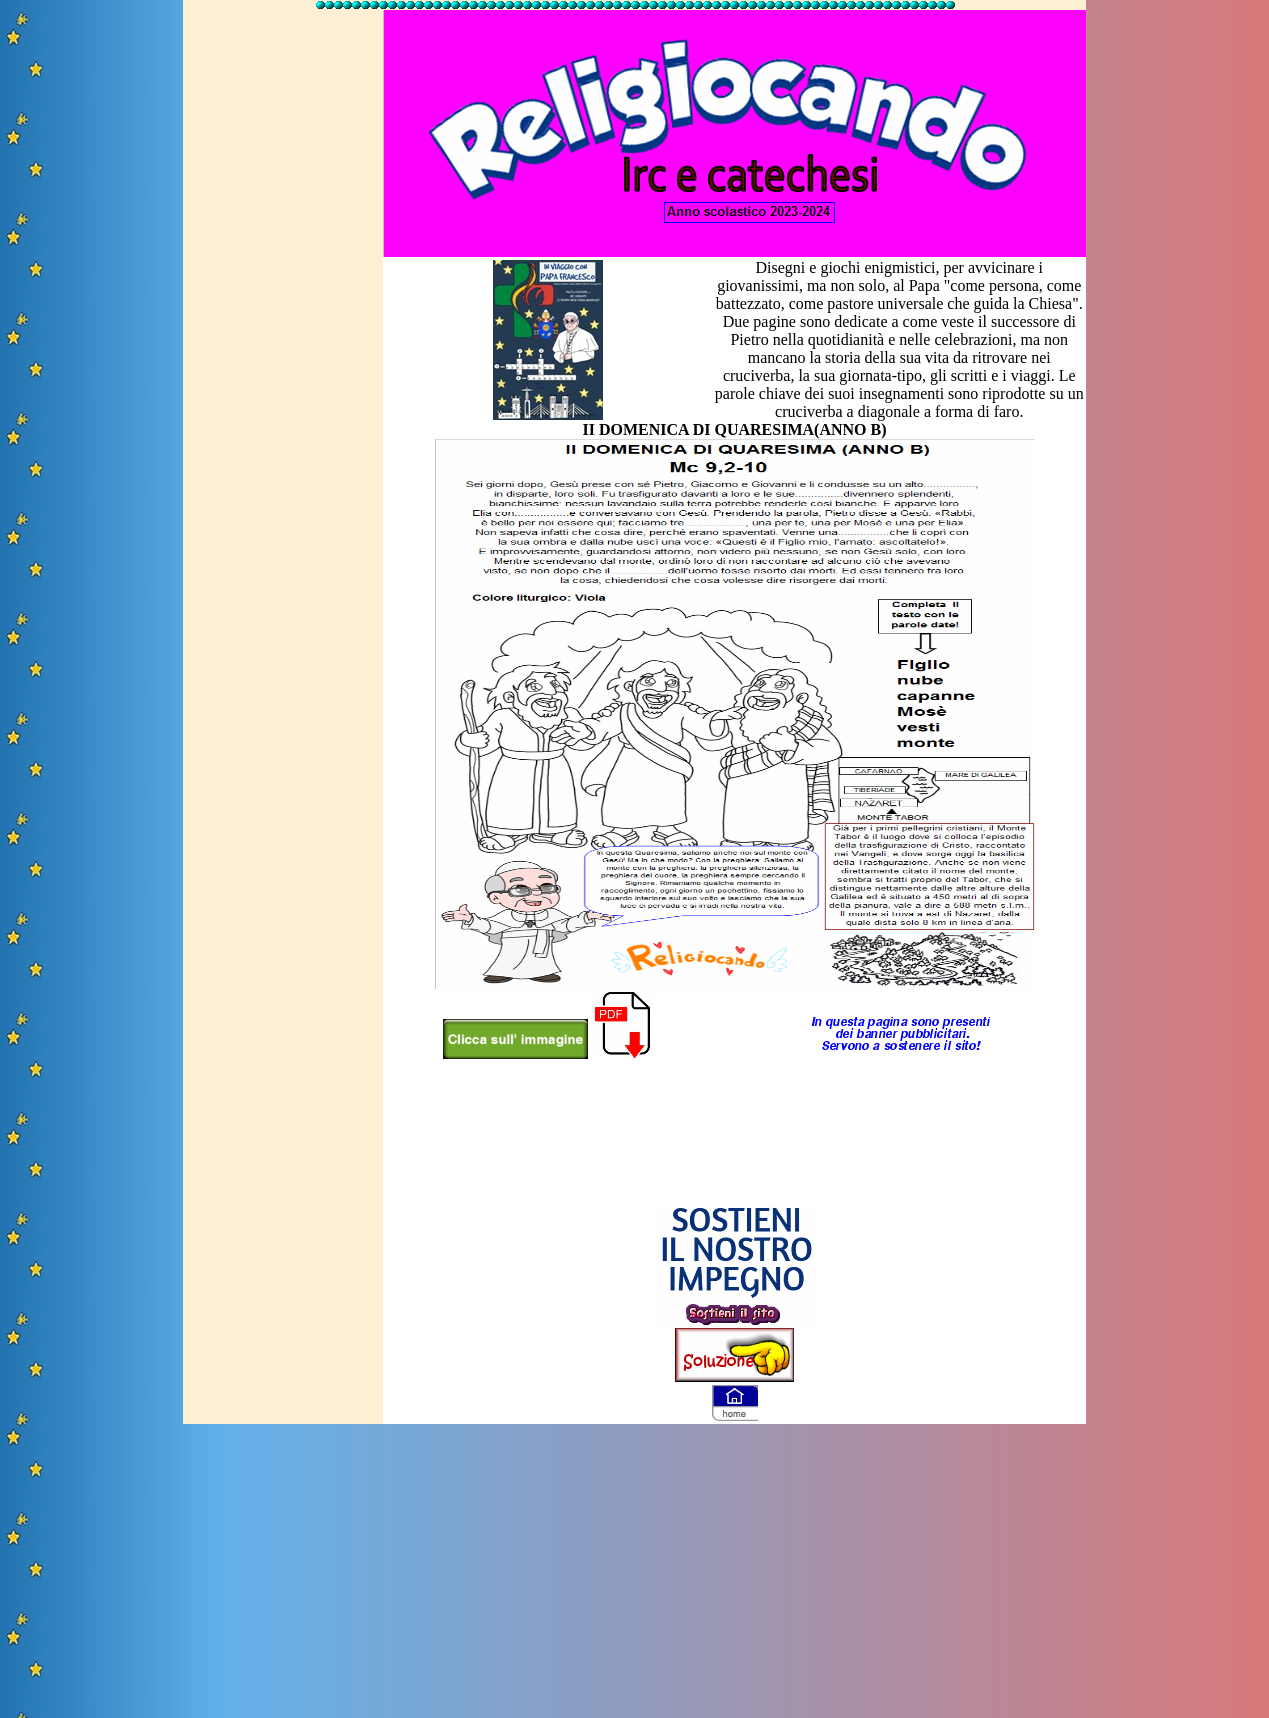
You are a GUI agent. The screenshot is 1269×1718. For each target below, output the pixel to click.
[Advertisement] (279, 313)
